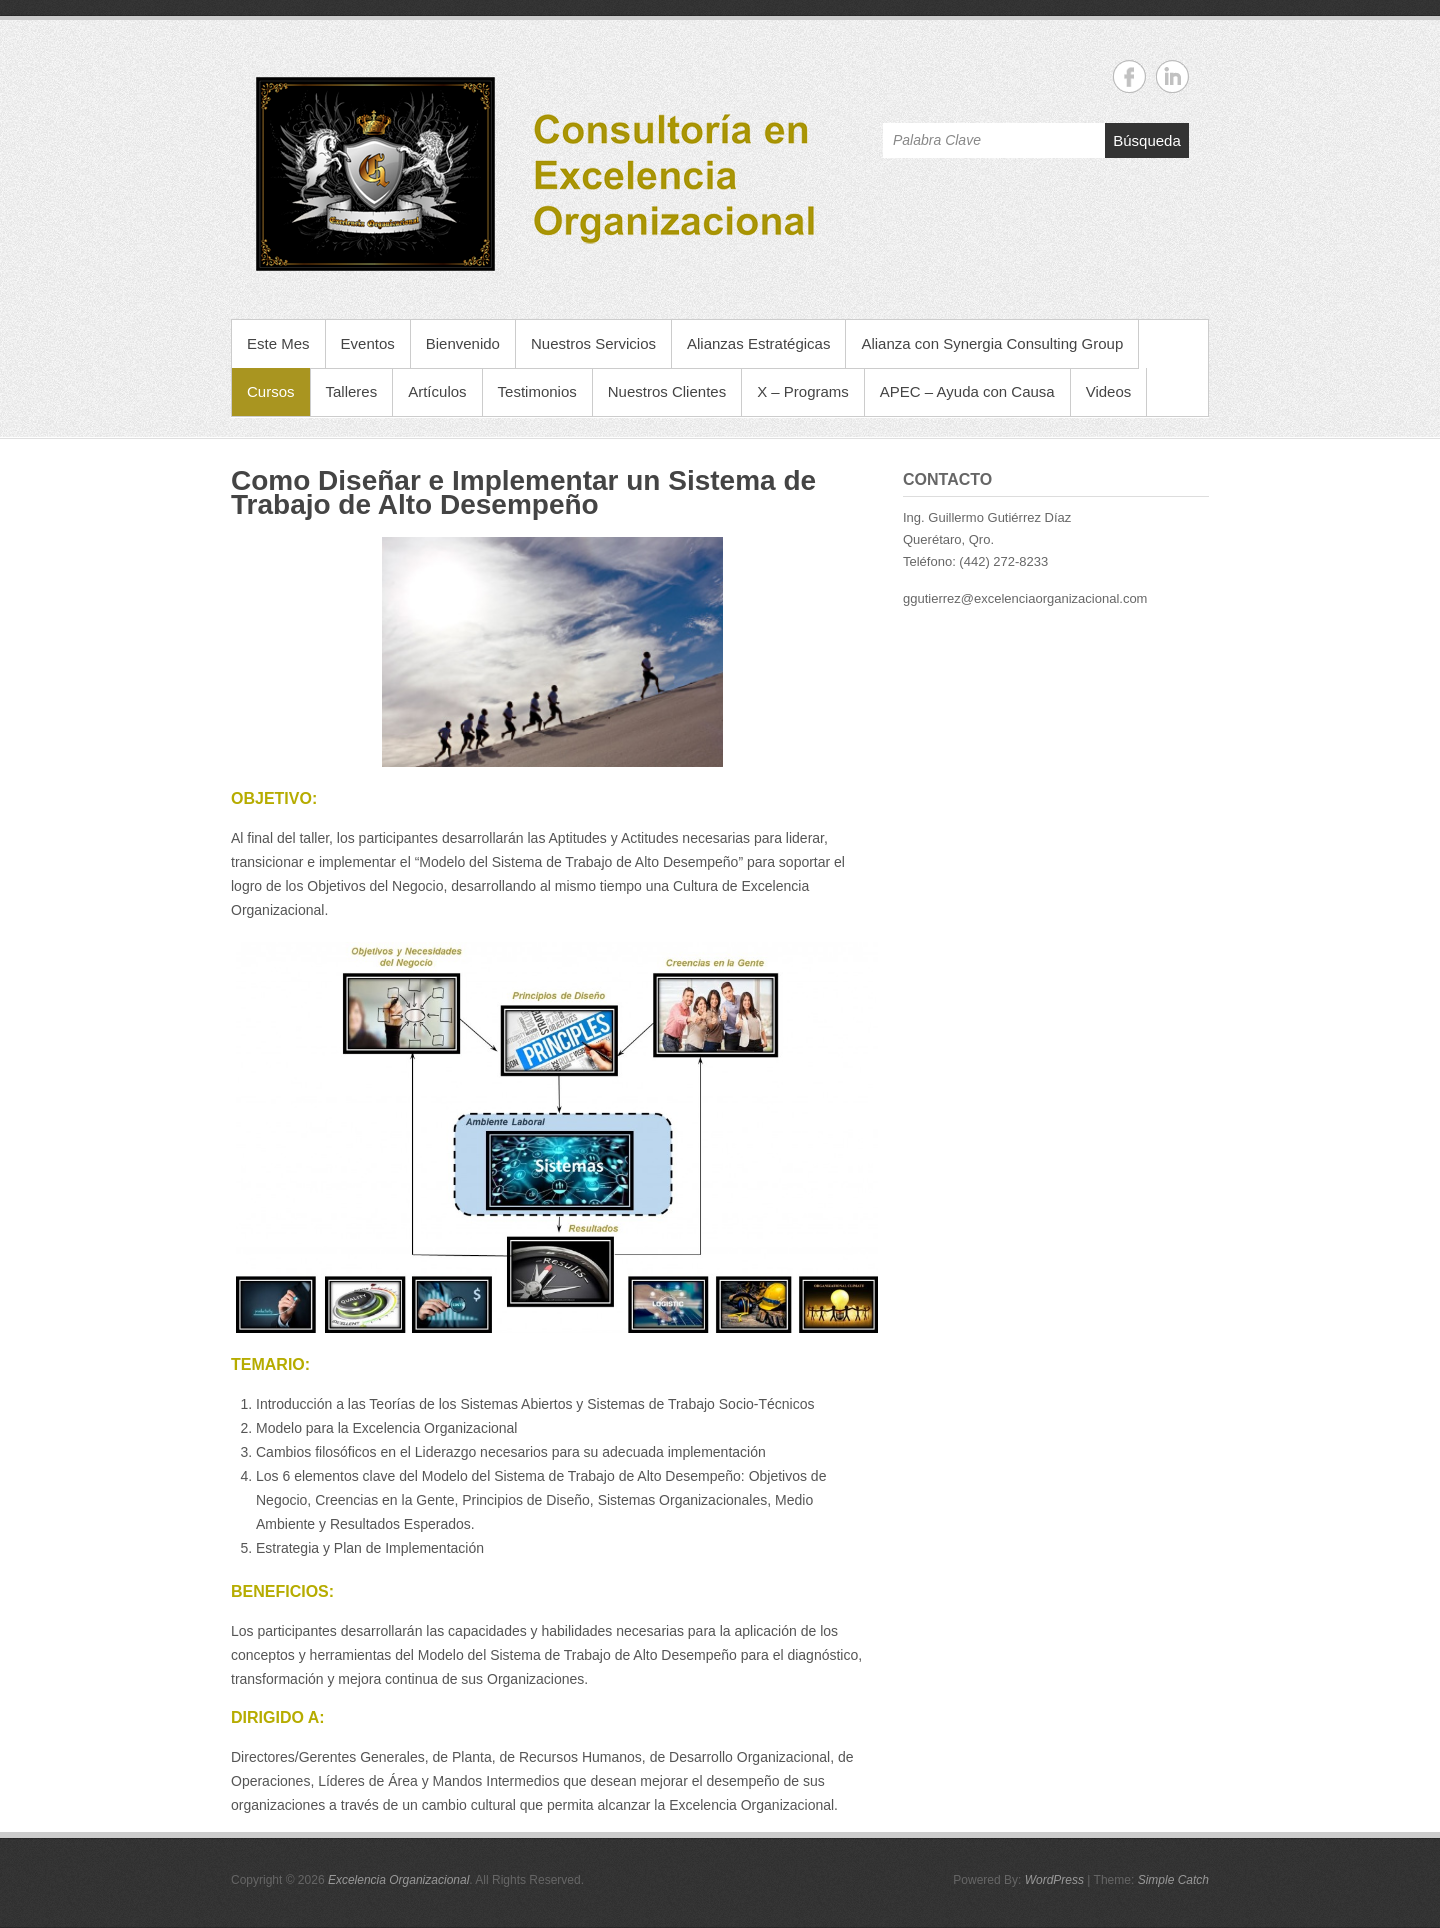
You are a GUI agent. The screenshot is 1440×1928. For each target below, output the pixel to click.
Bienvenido (463, 343)
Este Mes (278, 343)
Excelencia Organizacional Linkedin (1172, 76)
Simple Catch (1173, 1880)
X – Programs (803, 391)
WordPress (1054, 1880)
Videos (1109, 391)
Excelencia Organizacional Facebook (1129, 76)
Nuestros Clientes (667, 391)
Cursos (271, 391)
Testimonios (537, 391)
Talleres (352, 391)
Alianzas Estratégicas (758, 343)
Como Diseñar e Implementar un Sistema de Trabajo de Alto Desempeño (523, 492)
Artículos (437, 391)
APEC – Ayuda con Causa (967, 391)
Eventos (368, 343)
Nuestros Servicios (593, 343)
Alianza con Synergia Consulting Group (992, 343)
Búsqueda (1147, 140)
